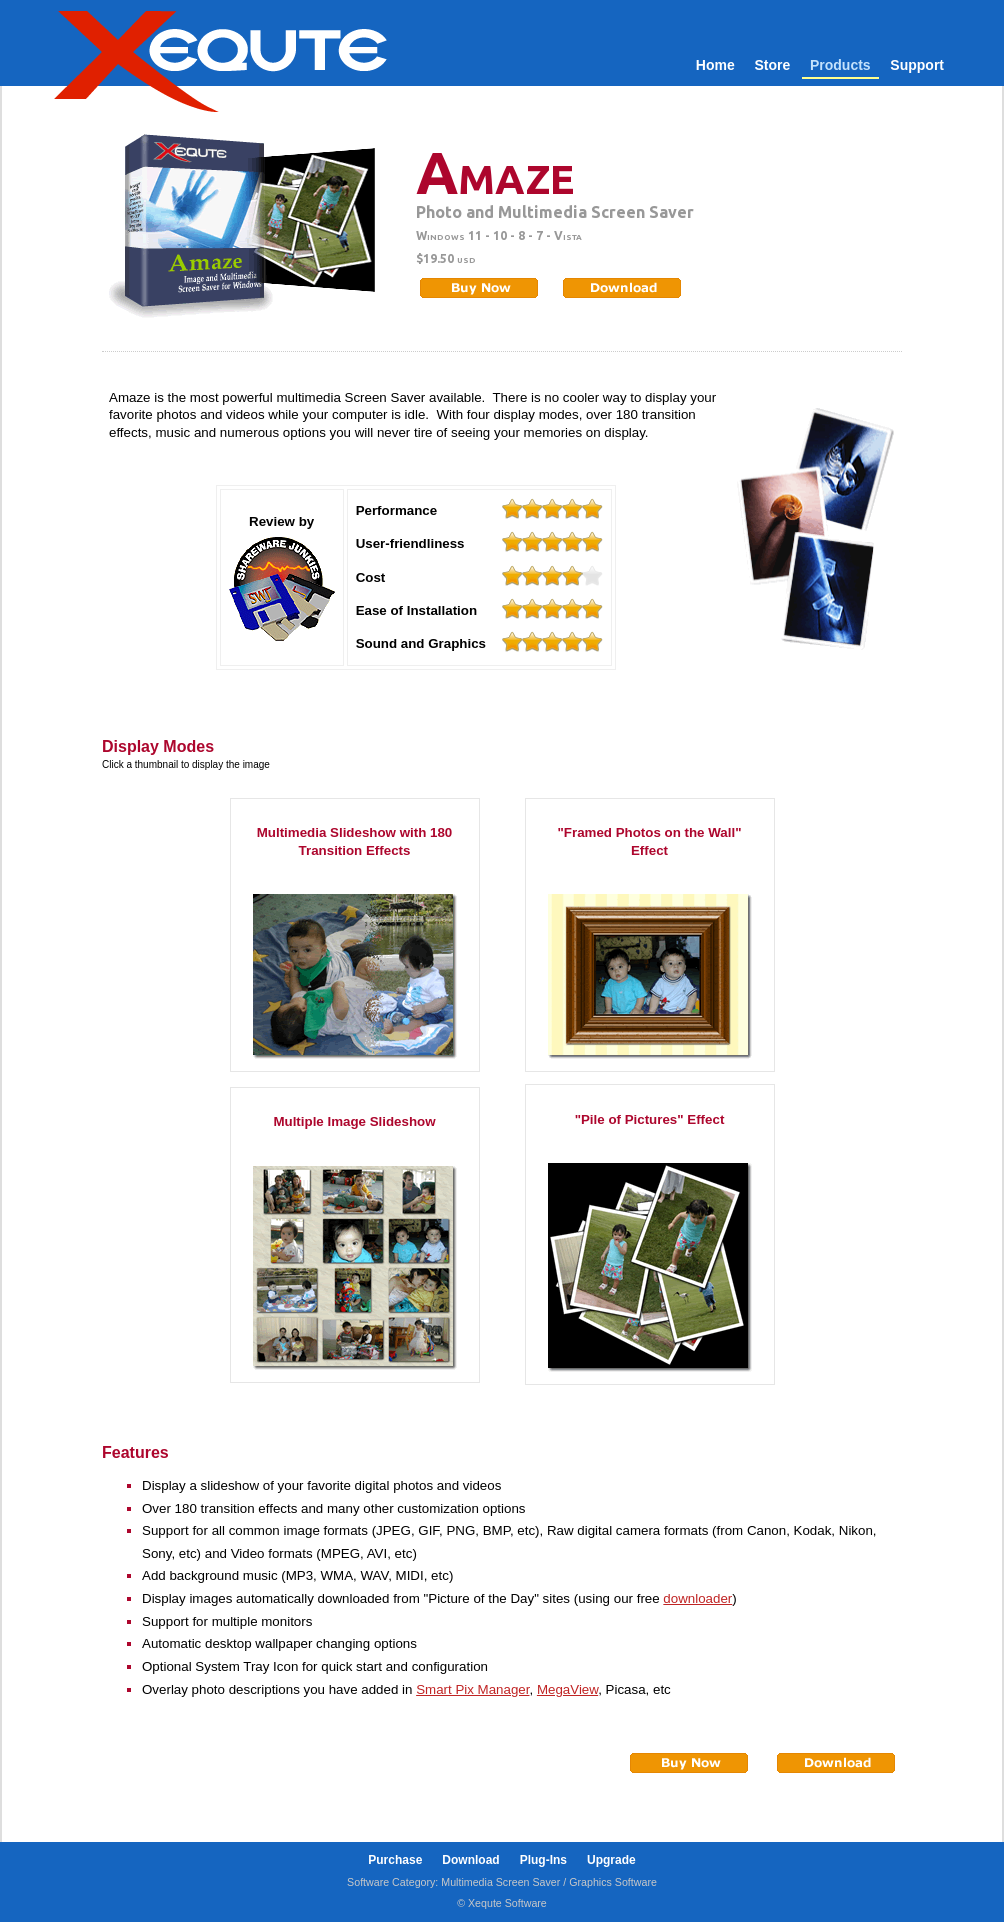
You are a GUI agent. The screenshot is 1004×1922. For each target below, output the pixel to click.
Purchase (395, 1860)
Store (772, 65)
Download (470, 1860)
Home (715, 65)
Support (917, 65)
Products (840, 65)
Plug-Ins (543, 1860)
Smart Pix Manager (472, 1689)
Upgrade (611, 1860)
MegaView (567, 1689)
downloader (697, 1598)
